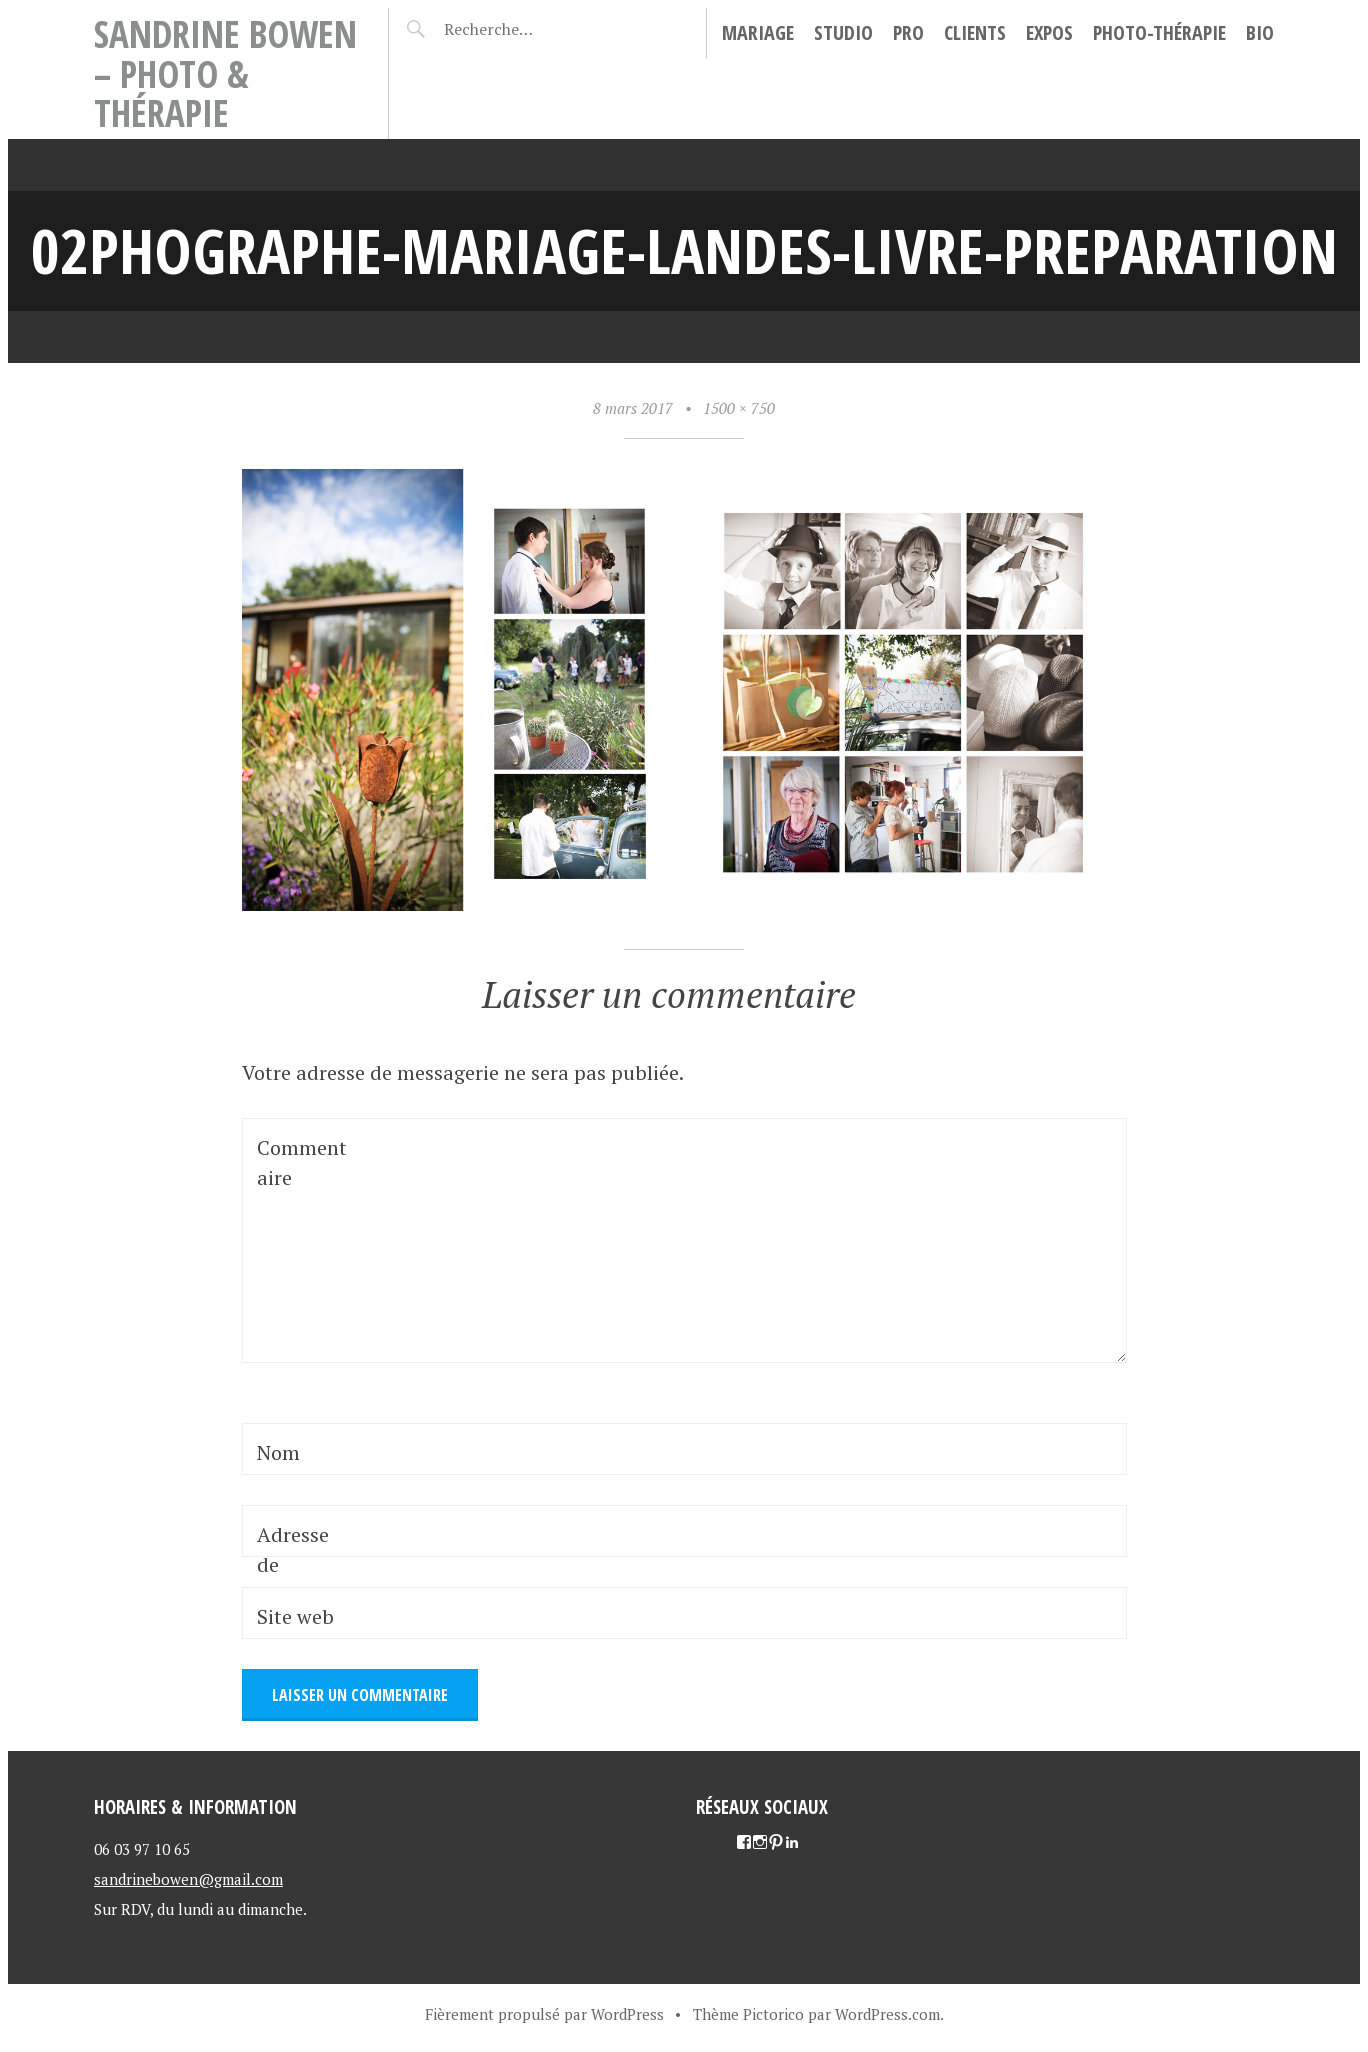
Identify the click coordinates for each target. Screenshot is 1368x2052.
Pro (908, 32)
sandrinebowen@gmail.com (188, 1879)
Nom (278, 1452)
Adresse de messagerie (300, 1579)
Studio (843, 32)
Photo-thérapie (1159, 32)
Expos (1049, 32)
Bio (1260, 32)
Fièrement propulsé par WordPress (544, 2014)
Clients (975, 32)
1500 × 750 (739, 408)
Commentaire (302, 1162)
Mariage (758, 32)
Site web (295, 1616)
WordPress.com (887, 2014)
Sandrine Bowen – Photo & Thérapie (225, 73)
